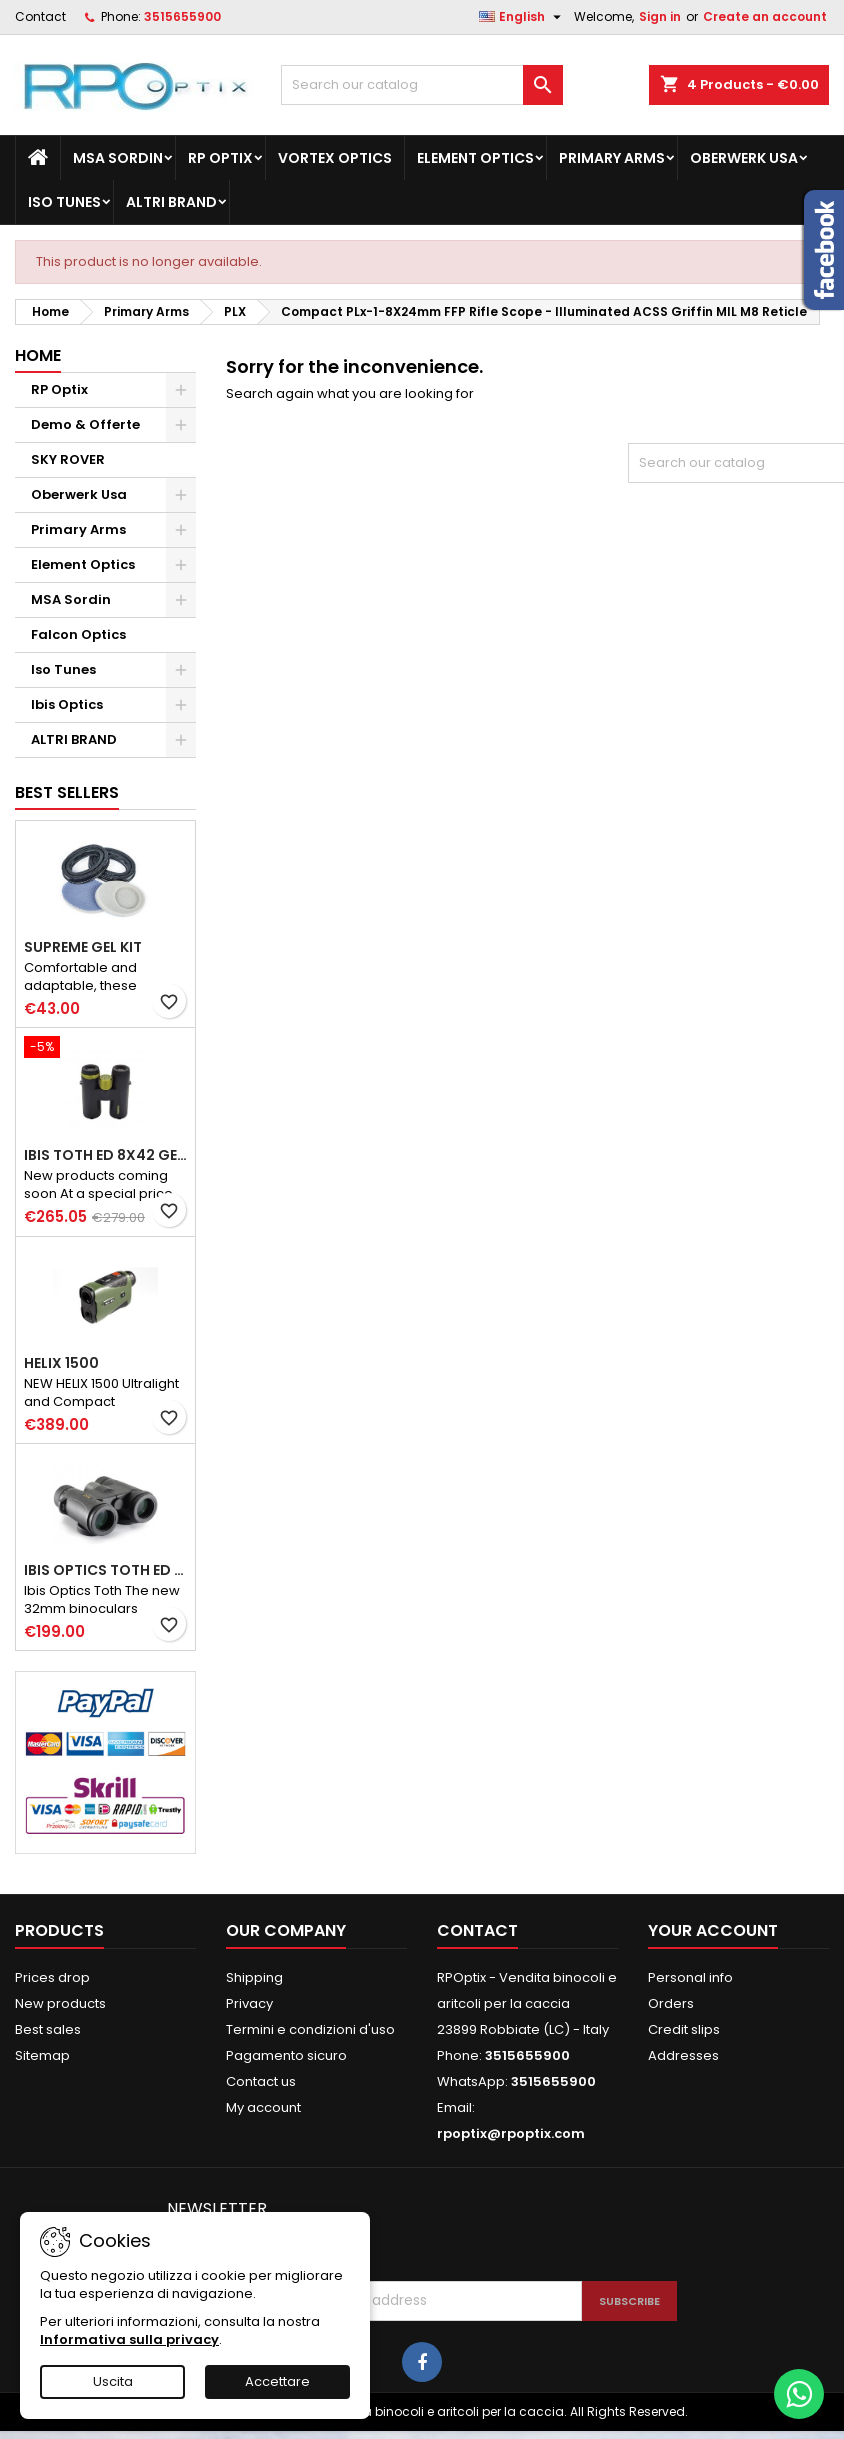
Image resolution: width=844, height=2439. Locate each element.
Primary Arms (612, 158)
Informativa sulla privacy (129, 2339)
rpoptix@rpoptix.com (511, 2133)
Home (38, 355)
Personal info (690, 1977)
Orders (671, 2003)
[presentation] (434, 2232)
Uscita (113, 2381)
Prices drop (52, 1977)
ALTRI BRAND (171, 202)
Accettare (277, 2381)
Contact (40, 16)
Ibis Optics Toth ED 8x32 (105, 1570)
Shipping (254, 1977)
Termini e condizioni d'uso (310, 2029)
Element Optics (475, 158)
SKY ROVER (68, 459)
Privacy (249, 2003)
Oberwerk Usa (744, 158)
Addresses (683, 2055)
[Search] (421, 85)
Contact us (261, 2081)
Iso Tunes (64, 202)
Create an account (765, 16)
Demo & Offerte (85, 424)
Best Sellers (67, 792)
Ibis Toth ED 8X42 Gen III (105, 1155)
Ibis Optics (67, 704)
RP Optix (220, 158)
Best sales (48, 2029)
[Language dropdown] (522, 17)
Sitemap (42, 2055)
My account (263, 2107)
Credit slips (684, 2029)
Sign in (660, 16)
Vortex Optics (335, 158)
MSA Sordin (118, 158)
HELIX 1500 (61, 1363)
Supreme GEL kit (83, 947)
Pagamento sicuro (286, 2055)
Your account (713, 1930)
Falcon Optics (78, 634)
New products (60, 2003)
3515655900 (182, 16)
